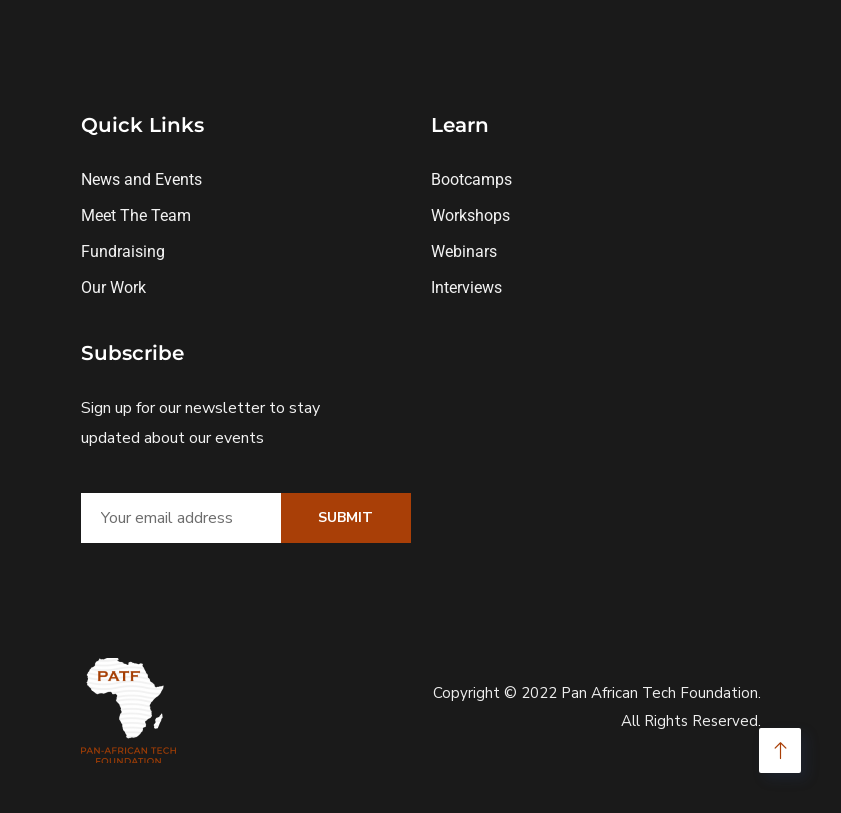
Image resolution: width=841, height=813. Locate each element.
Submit (345, 517)
